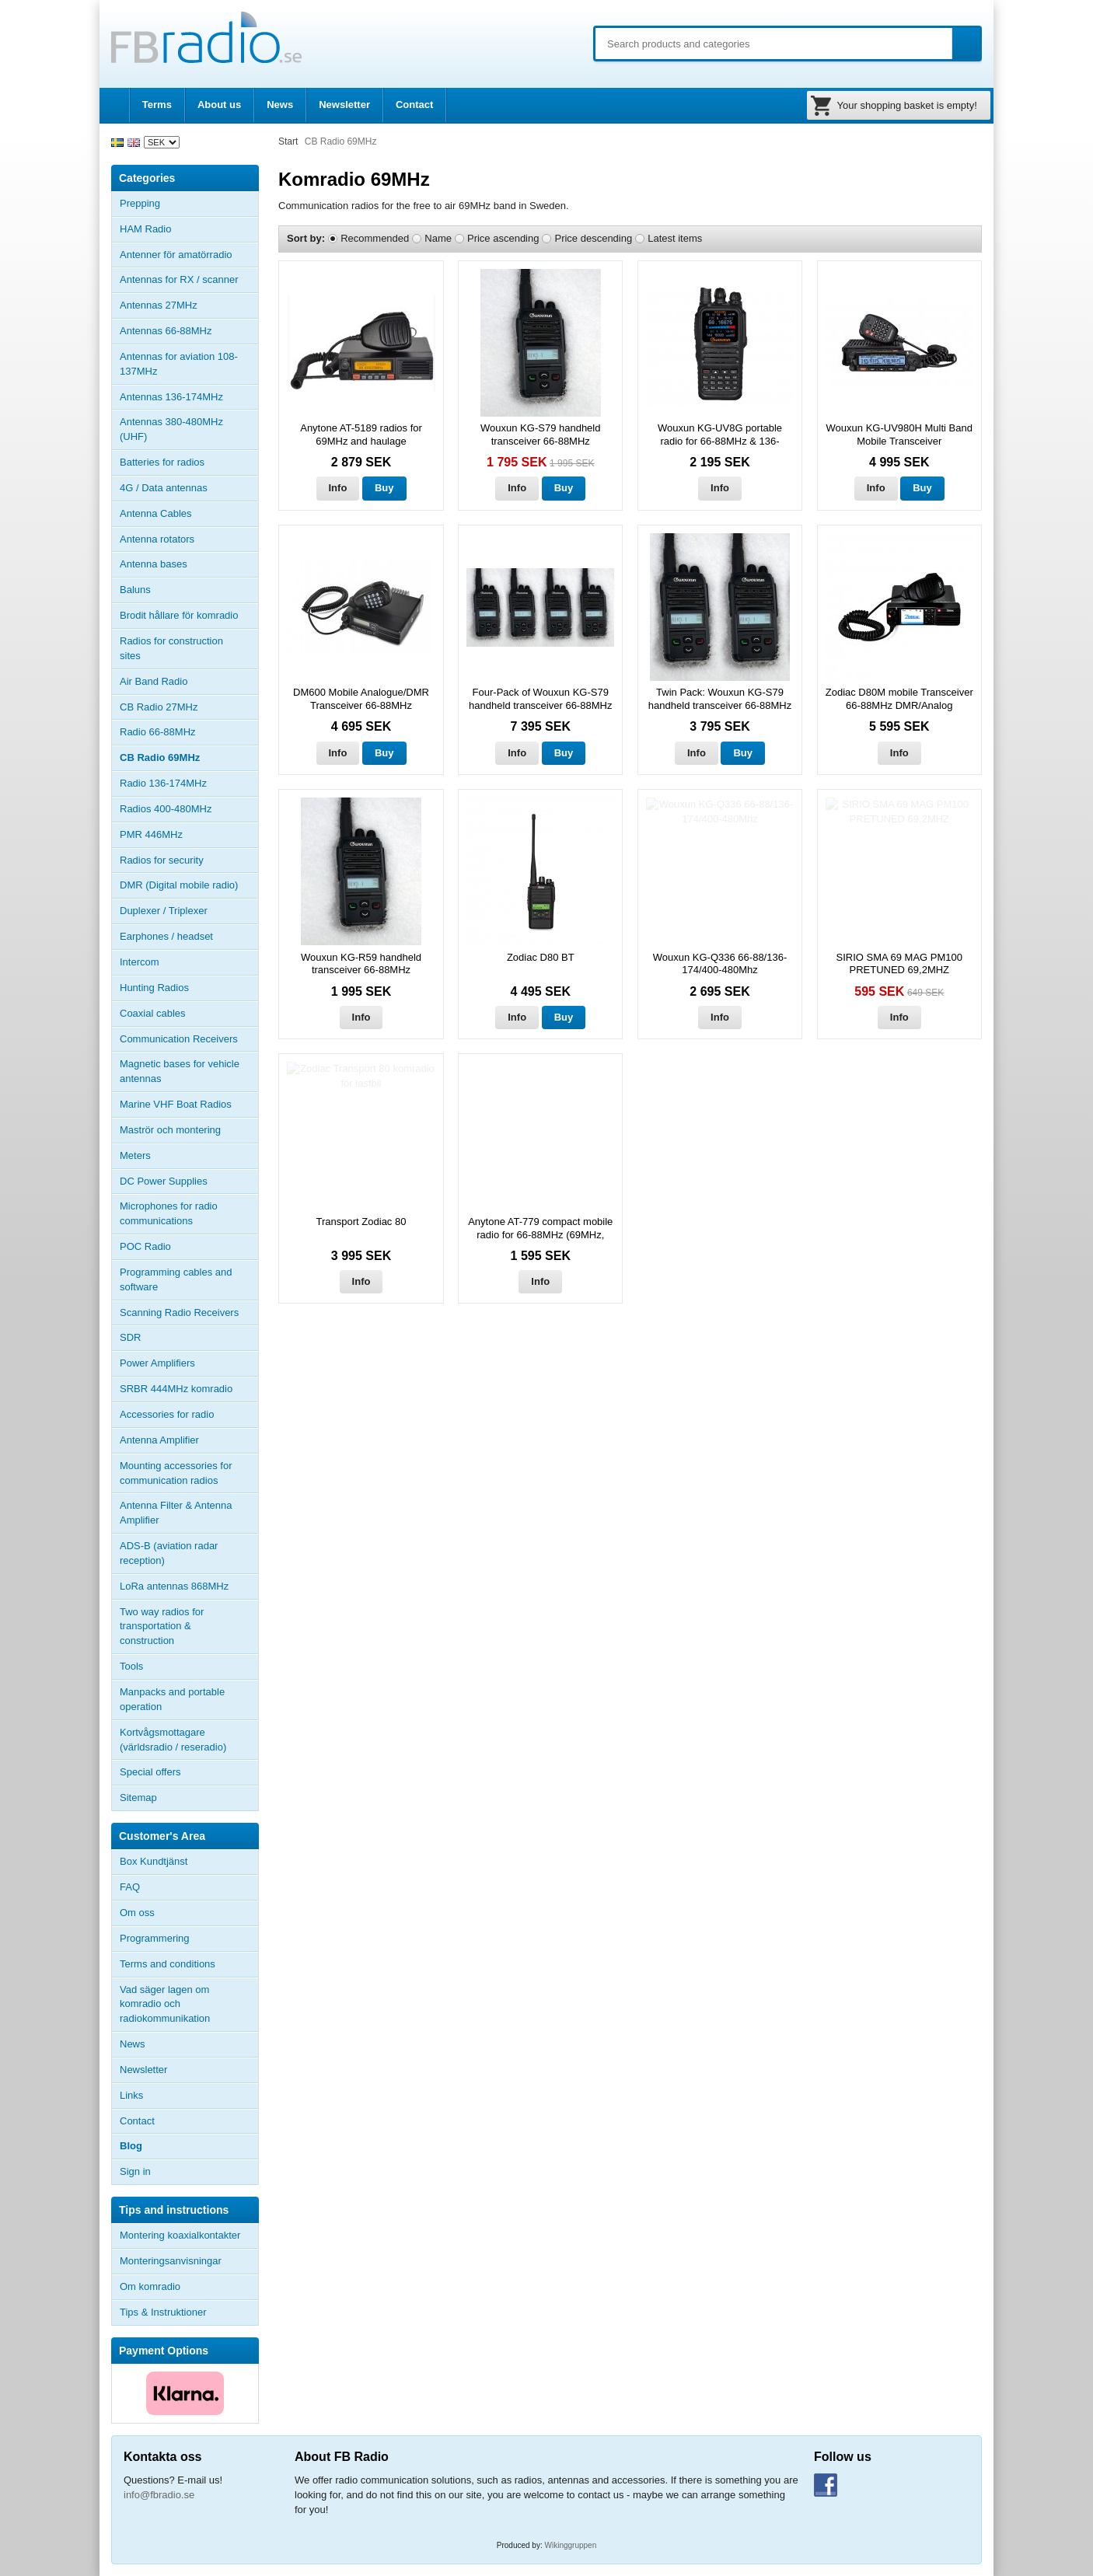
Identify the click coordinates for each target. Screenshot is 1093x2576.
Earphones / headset (166, 936)
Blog (131, 2146)
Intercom (139, 962)
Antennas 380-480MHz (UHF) (189, 429)
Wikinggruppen (571, 2545)
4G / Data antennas (164, 488)
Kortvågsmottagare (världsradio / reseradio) (173, 1739)
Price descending (593, 238)
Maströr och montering (170, 1130)
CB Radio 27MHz (158, 707)
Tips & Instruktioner (163, 2312)
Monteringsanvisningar (171, 2261)
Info (338, 488)
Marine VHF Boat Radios (176, 1104)
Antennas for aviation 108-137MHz (179, 364)
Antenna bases (189, 564)
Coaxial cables (153, 1013)
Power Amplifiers (157, 1363)
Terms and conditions (167, 1964)
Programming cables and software (176, 1279)
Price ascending (503, 238)
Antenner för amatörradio (189, 255)
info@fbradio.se (159, 2495)
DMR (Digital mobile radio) (179, 885)
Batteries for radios (162, 462)
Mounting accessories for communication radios (176, 1473)
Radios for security (162, 860)
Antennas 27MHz (189, 305)
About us (219, 104)
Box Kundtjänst (153, 1861)
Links (131, 2095)
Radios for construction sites (171, 648)
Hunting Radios (154, 987)
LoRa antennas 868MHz (174, 1586)
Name (438, 238)
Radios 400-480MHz (166, 809)
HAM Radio (189, 229)
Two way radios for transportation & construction (162, 1626)
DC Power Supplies (164, 1181)
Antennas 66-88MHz (189, 331)
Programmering (155, 1938)
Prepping (140, 203)
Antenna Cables (156, 513)
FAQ (130, 1887)
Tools (131, 1666)
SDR (130, 1337)
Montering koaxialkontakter (180, 2235)
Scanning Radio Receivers (179, 1312)
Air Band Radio (153, 681)
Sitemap (138, 1797)
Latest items (675, 238)
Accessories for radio (189, 1414)
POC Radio (145, 1246)
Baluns (135, 589)
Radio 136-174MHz (163, 783)
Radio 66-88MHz (158, 732)
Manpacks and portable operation (172, 1699)
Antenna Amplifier (159, 1440)
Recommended (374, 238)
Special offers (150, 1772)
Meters (135, 1155)
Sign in (135, 2171)
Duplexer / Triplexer (164, 910)
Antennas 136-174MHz (189, 397)
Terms (157, 104)
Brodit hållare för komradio (179, 615)
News (280, 104)
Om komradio (150, 2286)
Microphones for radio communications (169, 1213)
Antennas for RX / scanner (179, 279)
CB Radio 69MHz (160, 757)
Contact (414, 104)
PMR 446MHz (151, 834)
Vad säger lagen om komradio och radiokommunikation (165, 2004)
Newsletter (344, 104)
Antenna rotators (157, 539)
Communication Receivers (179, 1039)
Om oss (137, 1912)
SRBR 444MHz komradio (176, 1388)
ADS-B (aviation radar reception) (169, 1553)
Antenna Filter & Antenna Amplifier (176, 1512)
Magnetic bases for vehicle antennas (179, 1071)
